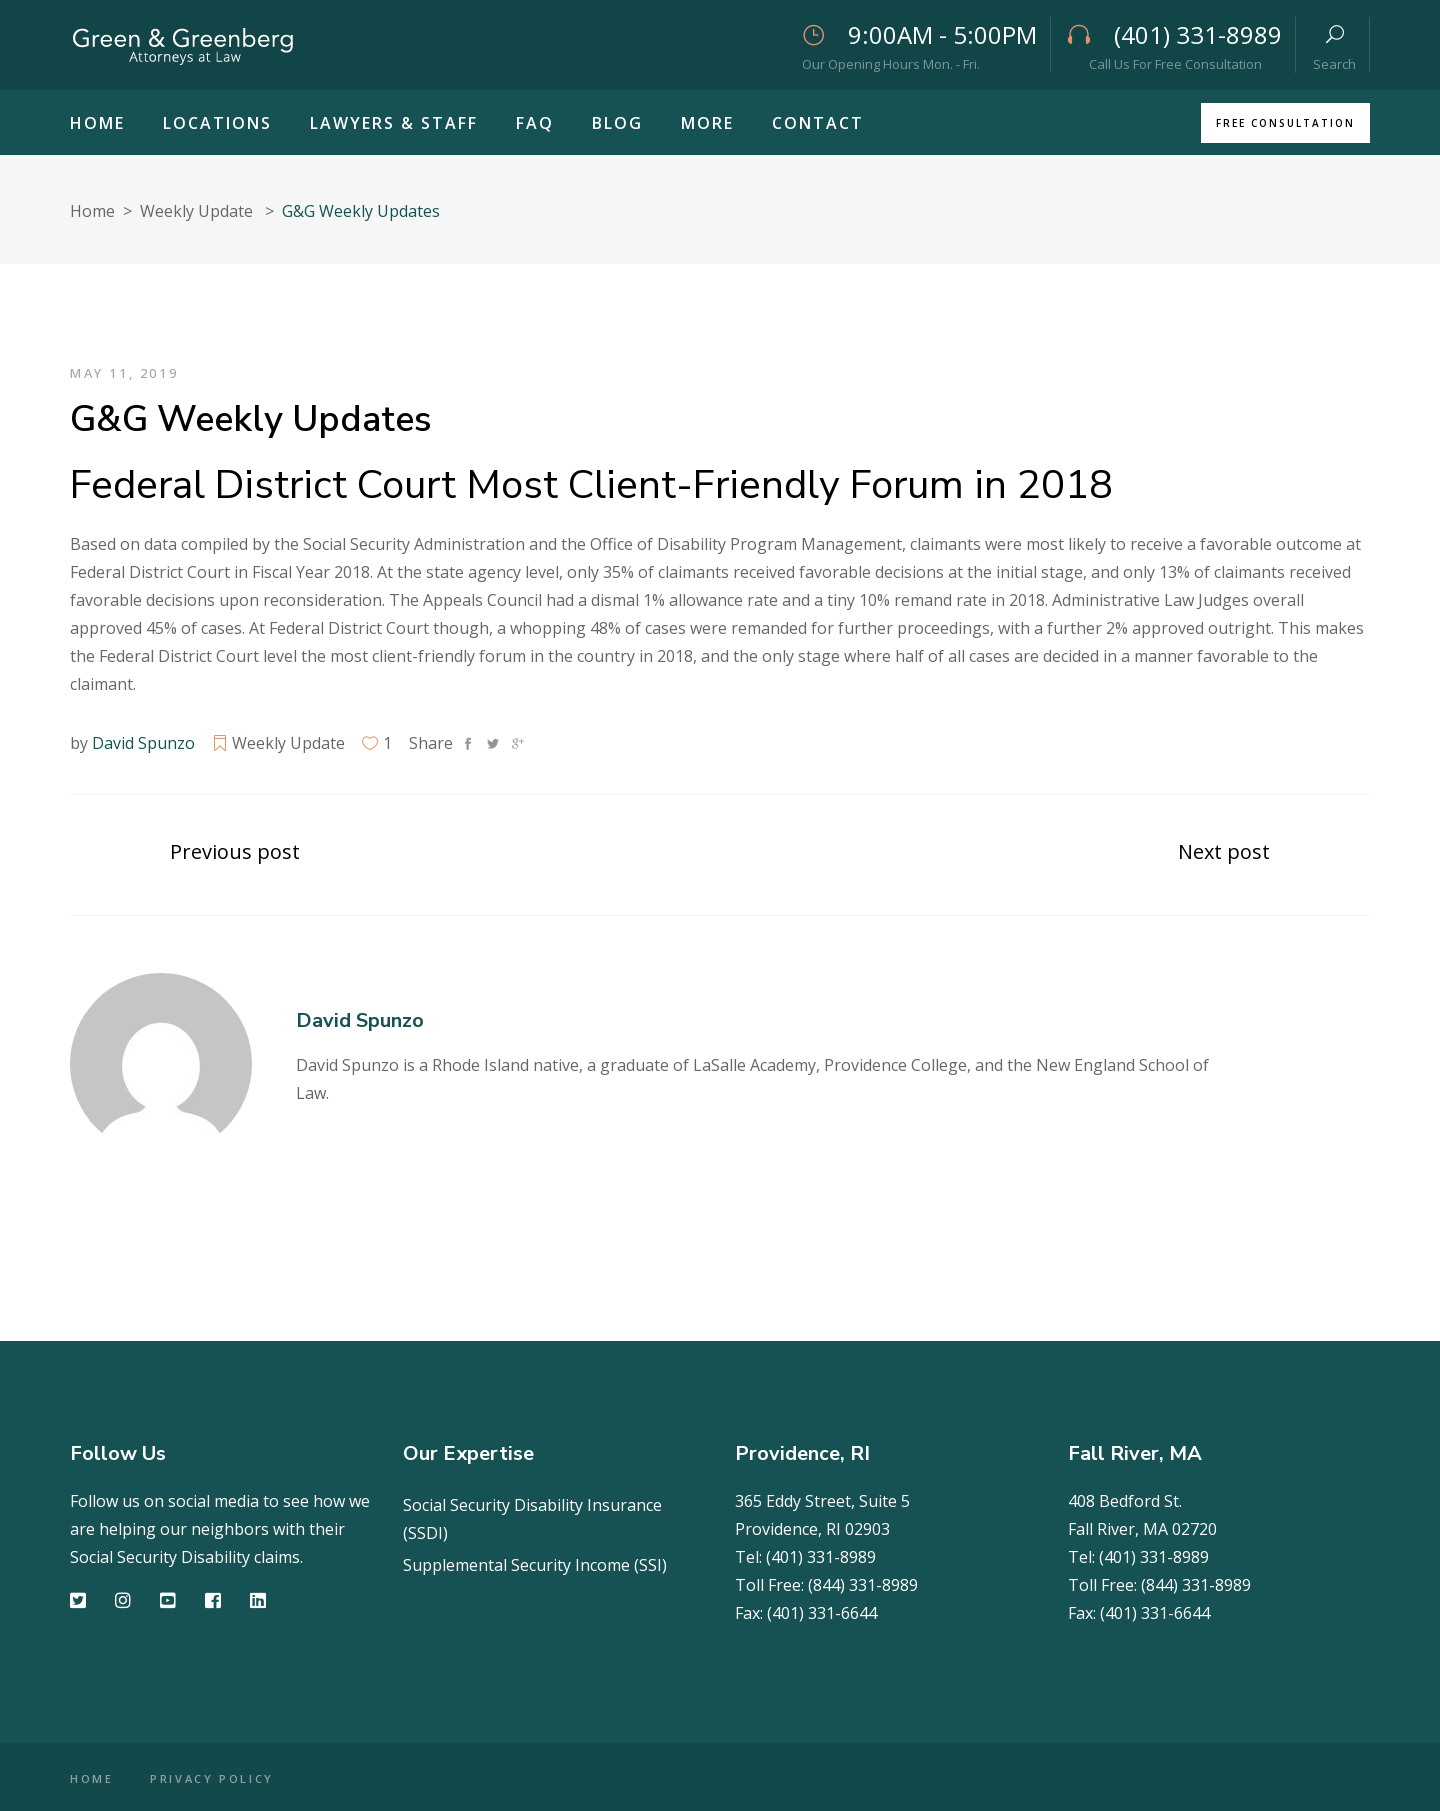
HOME (92, 1778)
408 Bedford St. (1125, 1501)
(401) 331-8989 (821, 1557)
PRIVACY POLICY (213, 1778)
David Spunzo (143, 743)
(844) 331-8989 (863, 1585)
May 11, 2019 (124, 373)
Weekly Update (196, 211)
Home (92, 211)
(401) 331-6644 (822, 1613)
